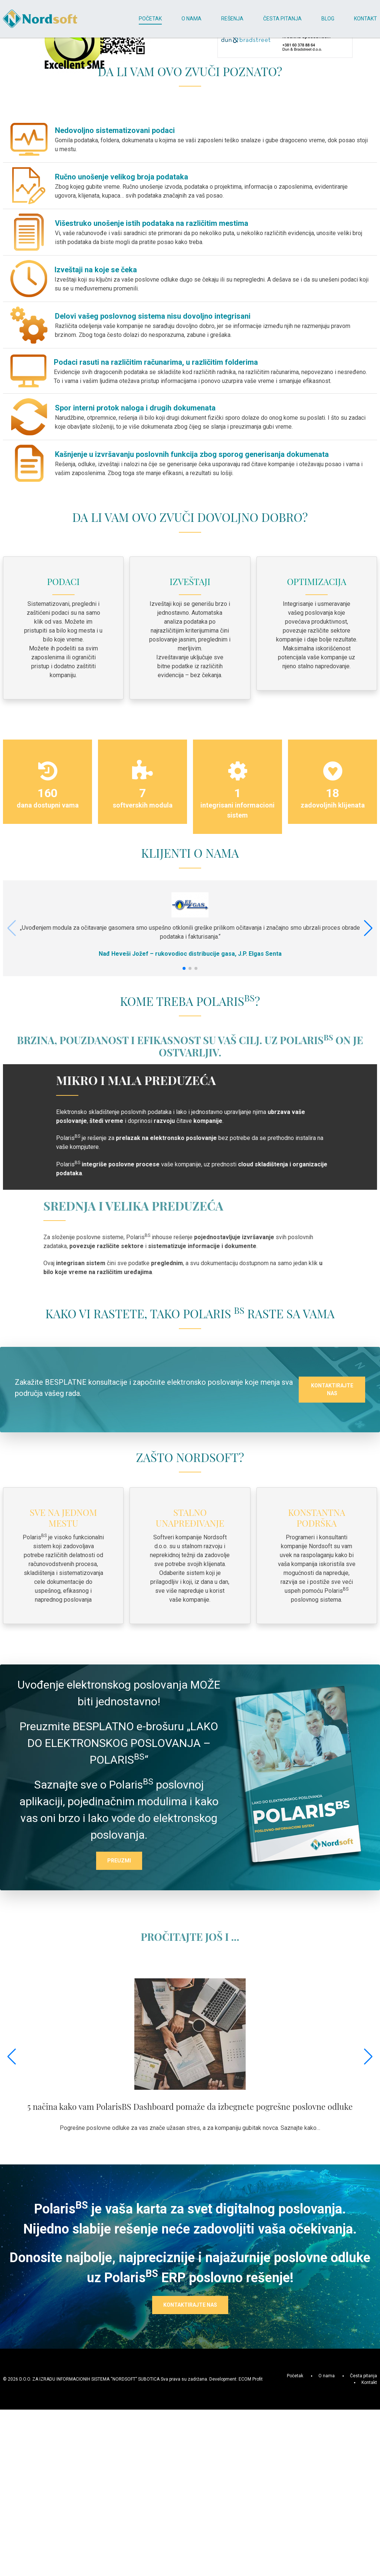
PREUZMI (119, 2094)
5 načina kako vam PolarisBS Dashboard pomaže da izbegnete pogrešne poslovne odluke (190, 2340)
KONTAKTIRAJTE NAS (332, 1623)
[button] (368, 1080)
